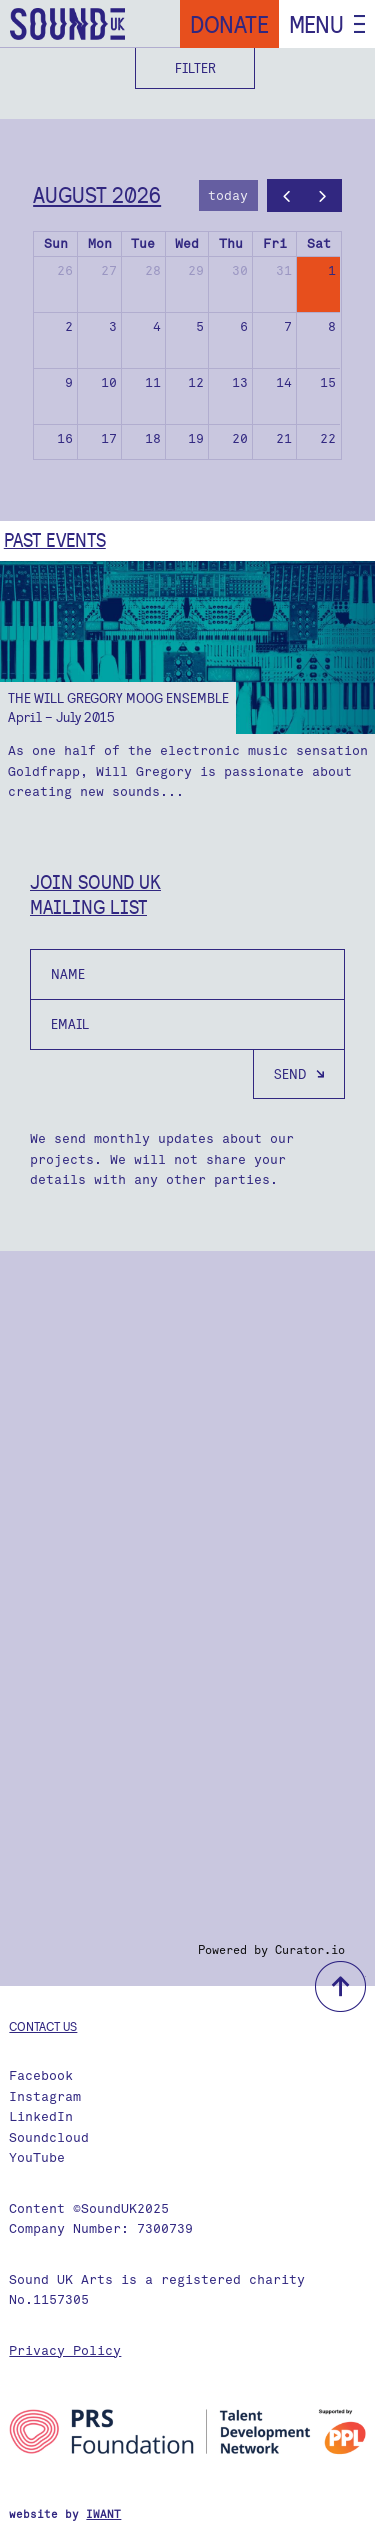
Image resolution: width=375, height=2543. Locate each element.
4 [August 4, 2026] (157, 326)
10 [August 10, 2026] (109, 382)
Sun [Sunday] (56, 243)
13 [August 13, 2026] (240, 382)
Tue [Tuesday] (143, 243)
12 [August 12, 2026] (196, 382)
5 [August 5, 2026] (200, 326)
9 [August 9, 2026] (69, 382)
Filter (195, 68)
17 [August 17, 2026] (109, 438)
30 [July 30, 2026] (240, 270)
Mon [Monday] (100, 243)
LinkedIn (41, 2116)
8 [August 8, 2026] (332, 326)
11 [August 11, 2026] (153, 382)
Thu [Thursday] (231, 243)
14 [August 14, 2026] (284, 382)
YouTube (37, 2157)
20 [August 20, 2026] (240, 438)
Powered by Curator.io (271, 1950)
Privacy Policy (65, 2350)
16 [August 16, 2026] (65, 438)
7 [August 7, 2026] (288, 326)
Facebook (41, 2075)
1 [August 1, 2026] (332, 270)
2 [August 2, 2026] (69, 326)
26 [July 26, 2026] (65, 270)
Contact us (43, 2026)
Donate (229, 24)
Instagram (45, 2096)
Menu (316, 24)
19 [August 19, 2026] (196, 438)
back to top (340, 1986)
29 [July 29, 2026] (196, 270)
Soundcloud (49, 2137)
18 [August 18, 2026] (153, 438)
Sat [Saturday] (319, 243)
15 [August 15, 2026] (328, 382)
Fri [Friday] (275, 243)
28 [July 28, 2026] (153, 270)
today (228, 195)
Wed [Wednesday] (187, 243)
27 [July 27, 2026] (109, 270)
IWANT (103, 2514)
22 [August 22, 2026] (328, 438)
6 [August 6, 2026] (244, 326)
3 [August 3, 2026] (113, 326)
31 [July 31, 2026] (284, 270)
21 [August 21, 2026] (284, 438)
